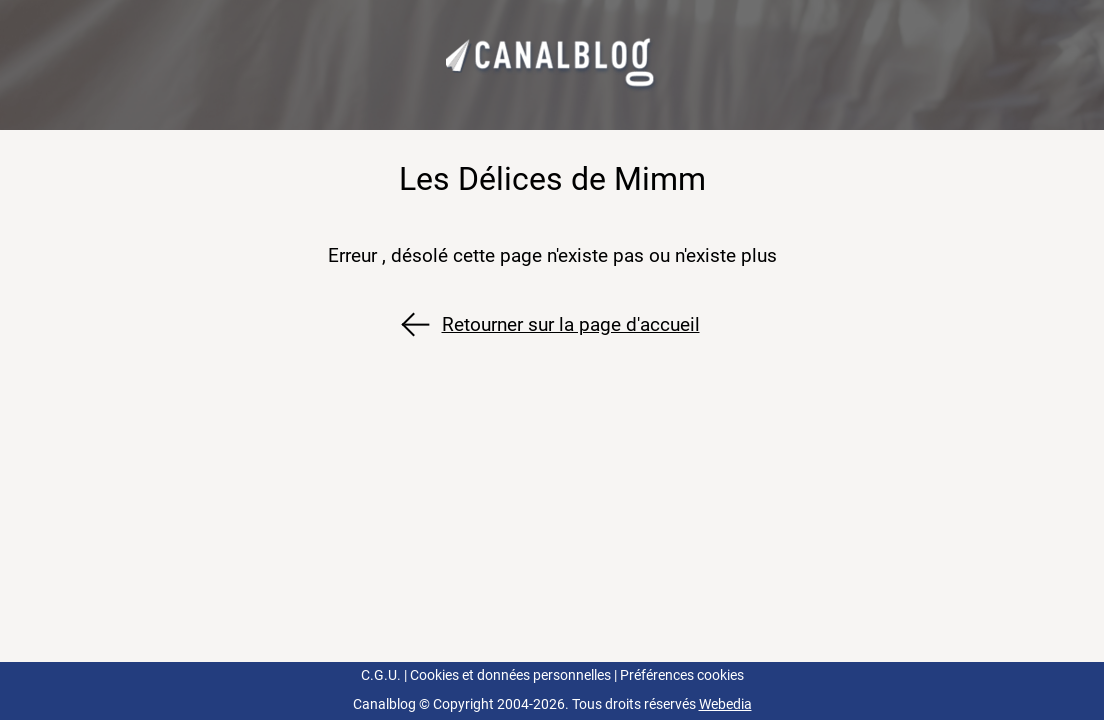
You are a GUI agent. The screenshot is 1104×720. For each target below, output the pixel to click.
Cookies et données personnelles (510, 675)
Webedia (725, 704)
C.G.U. (381, 675)
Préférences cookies (682, 675)
